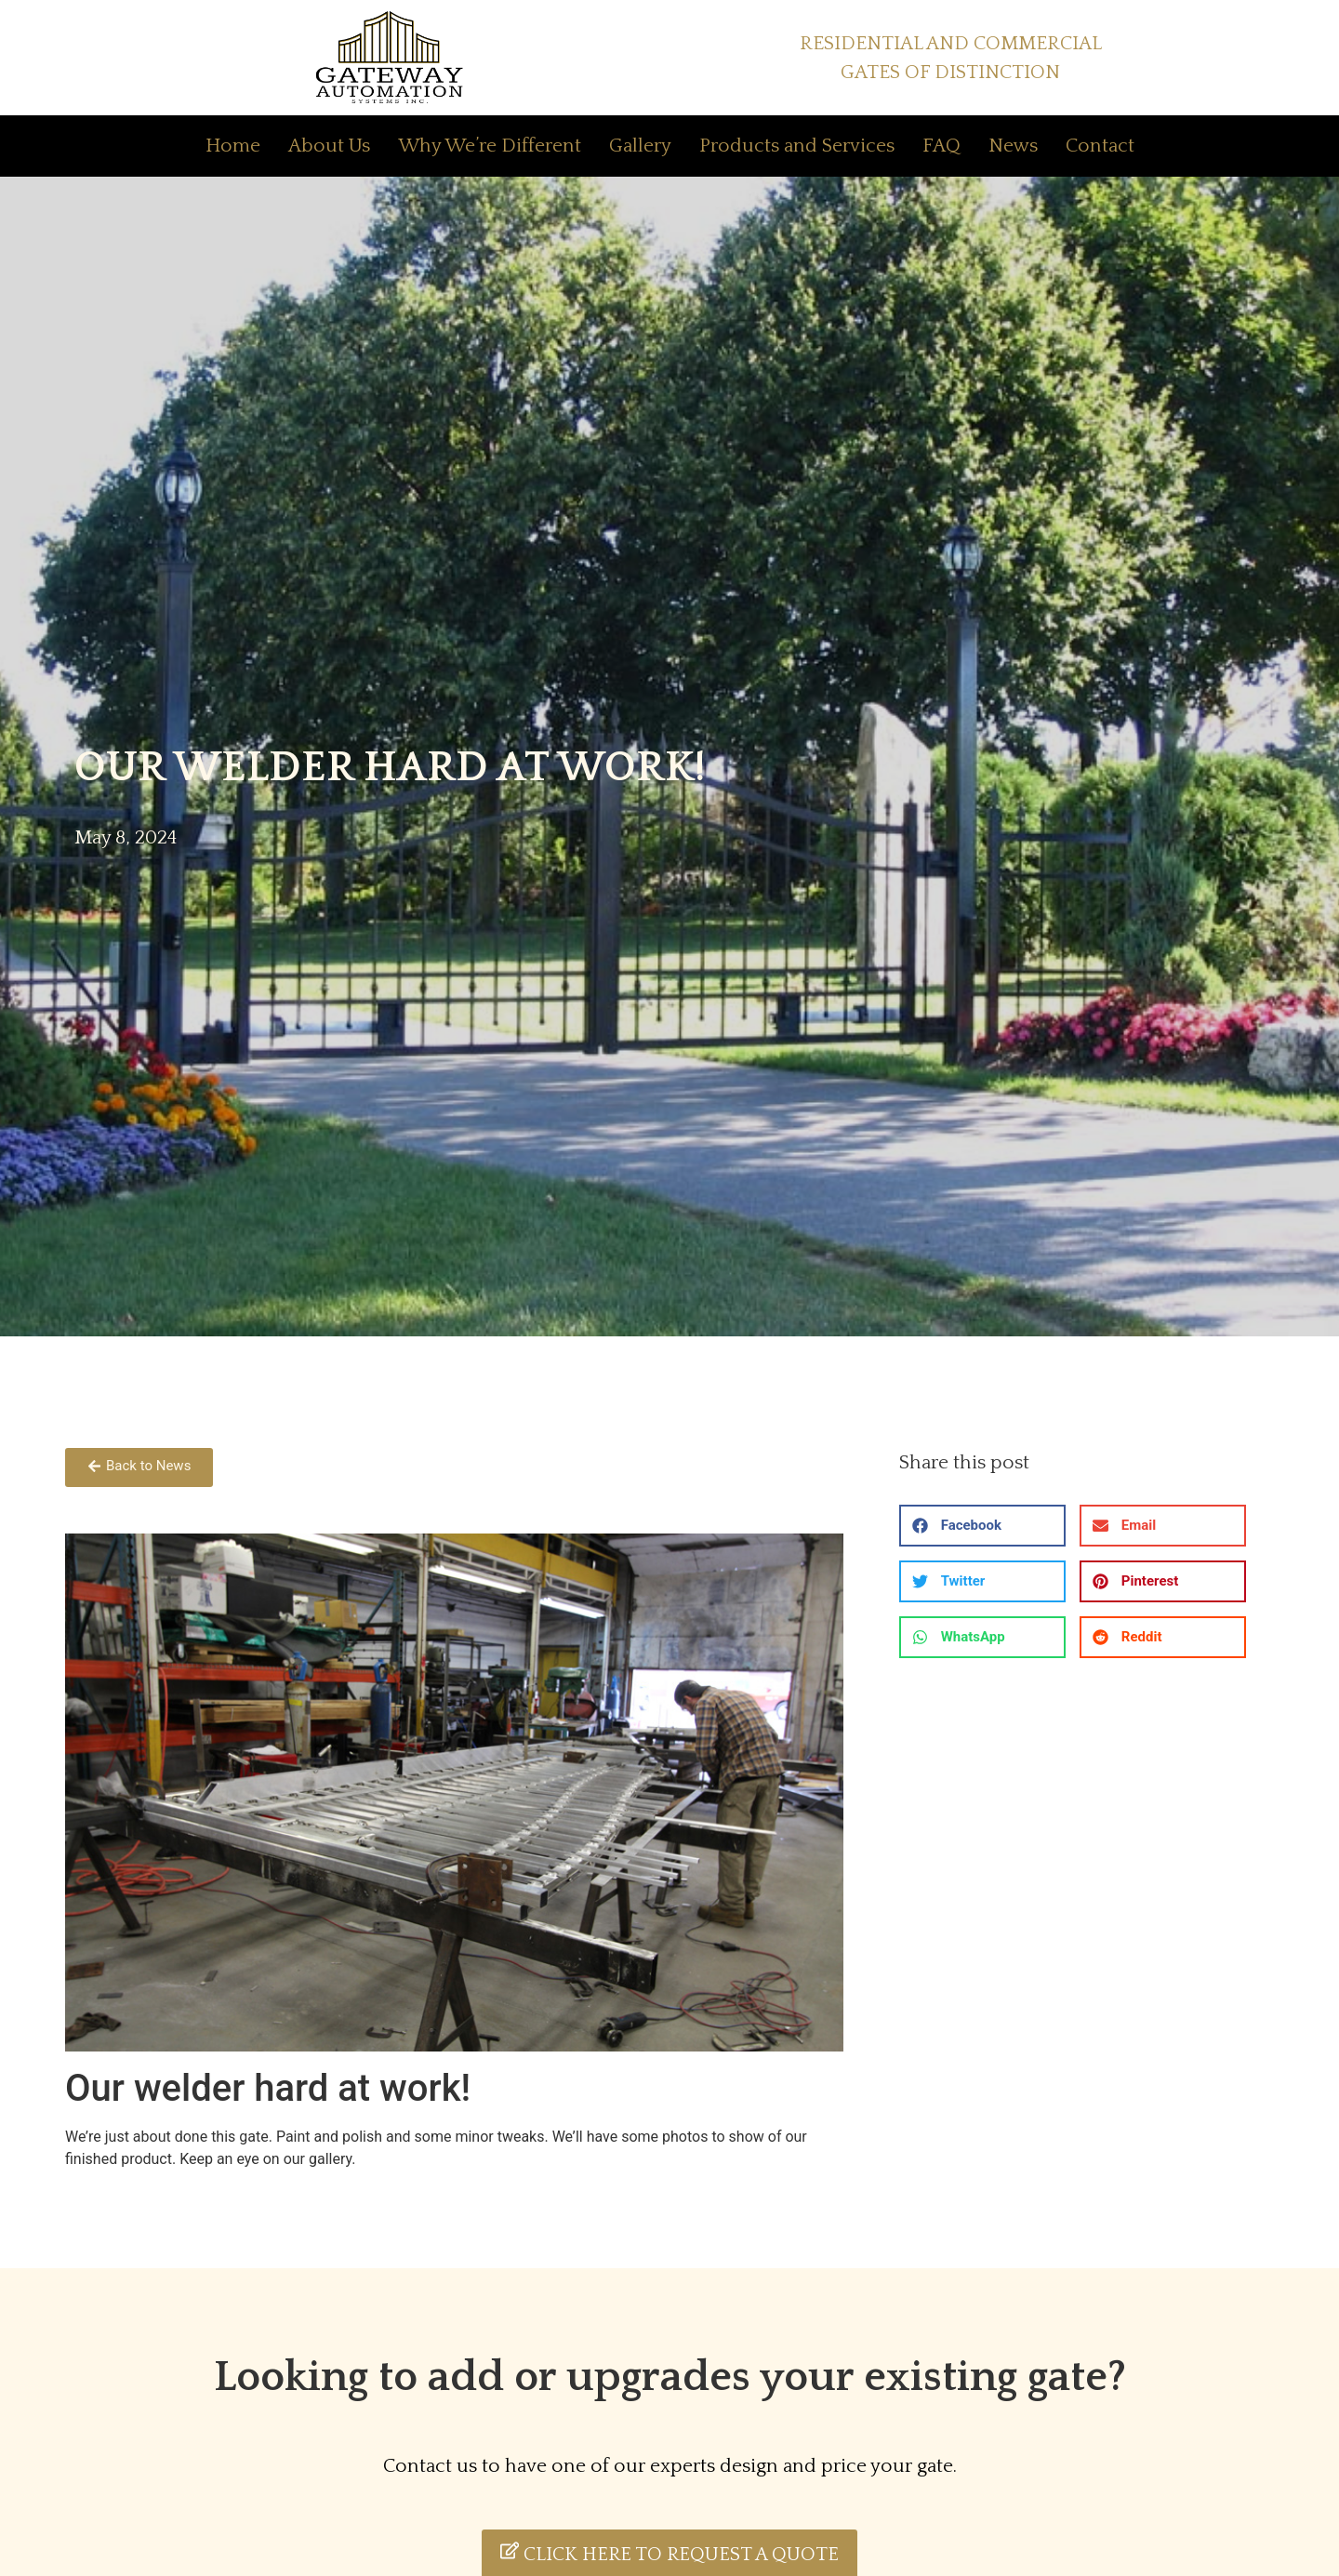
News (1013, 145)
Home (232, 145)
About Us (329, 145)
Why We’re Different (489, 145)
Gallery (640, 145)
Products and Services (797, 145)
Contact (1100, 145)
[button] (982, 1526)
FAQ (941, 145)
